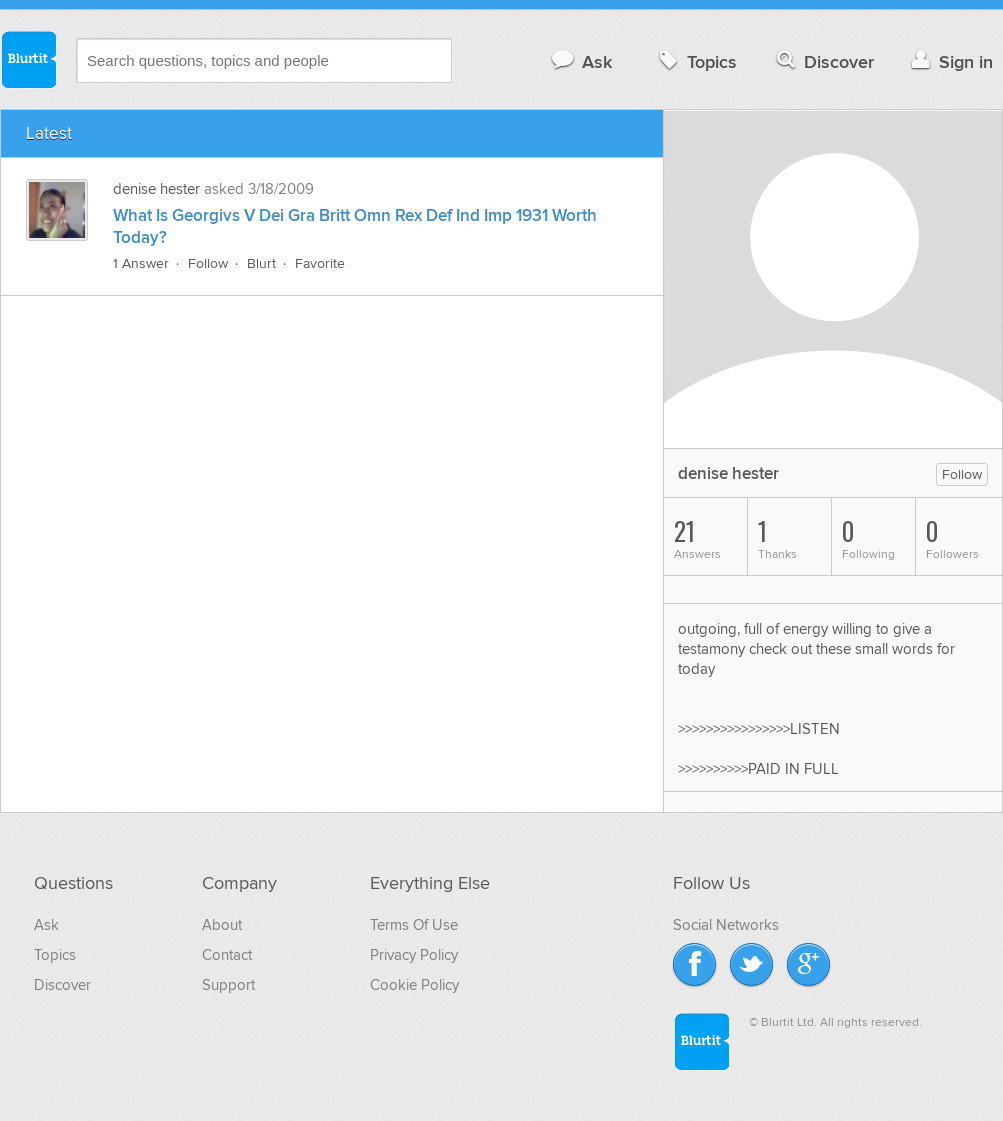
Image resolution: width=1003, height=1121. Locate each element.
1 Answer (141, 263)
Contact (227, 955)
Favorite (320, 263)
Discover (823, 61)
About (222, 925)
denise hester (156, 189)
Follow (208, 263)
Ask (580, 61)
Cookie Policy (414, 985)
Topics (695, 61)
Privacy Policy (414, 955)
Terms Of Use (414, 925)
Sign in (949, 61)
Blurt (261, 263)
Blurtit (28, 59)
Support (228, 985)
